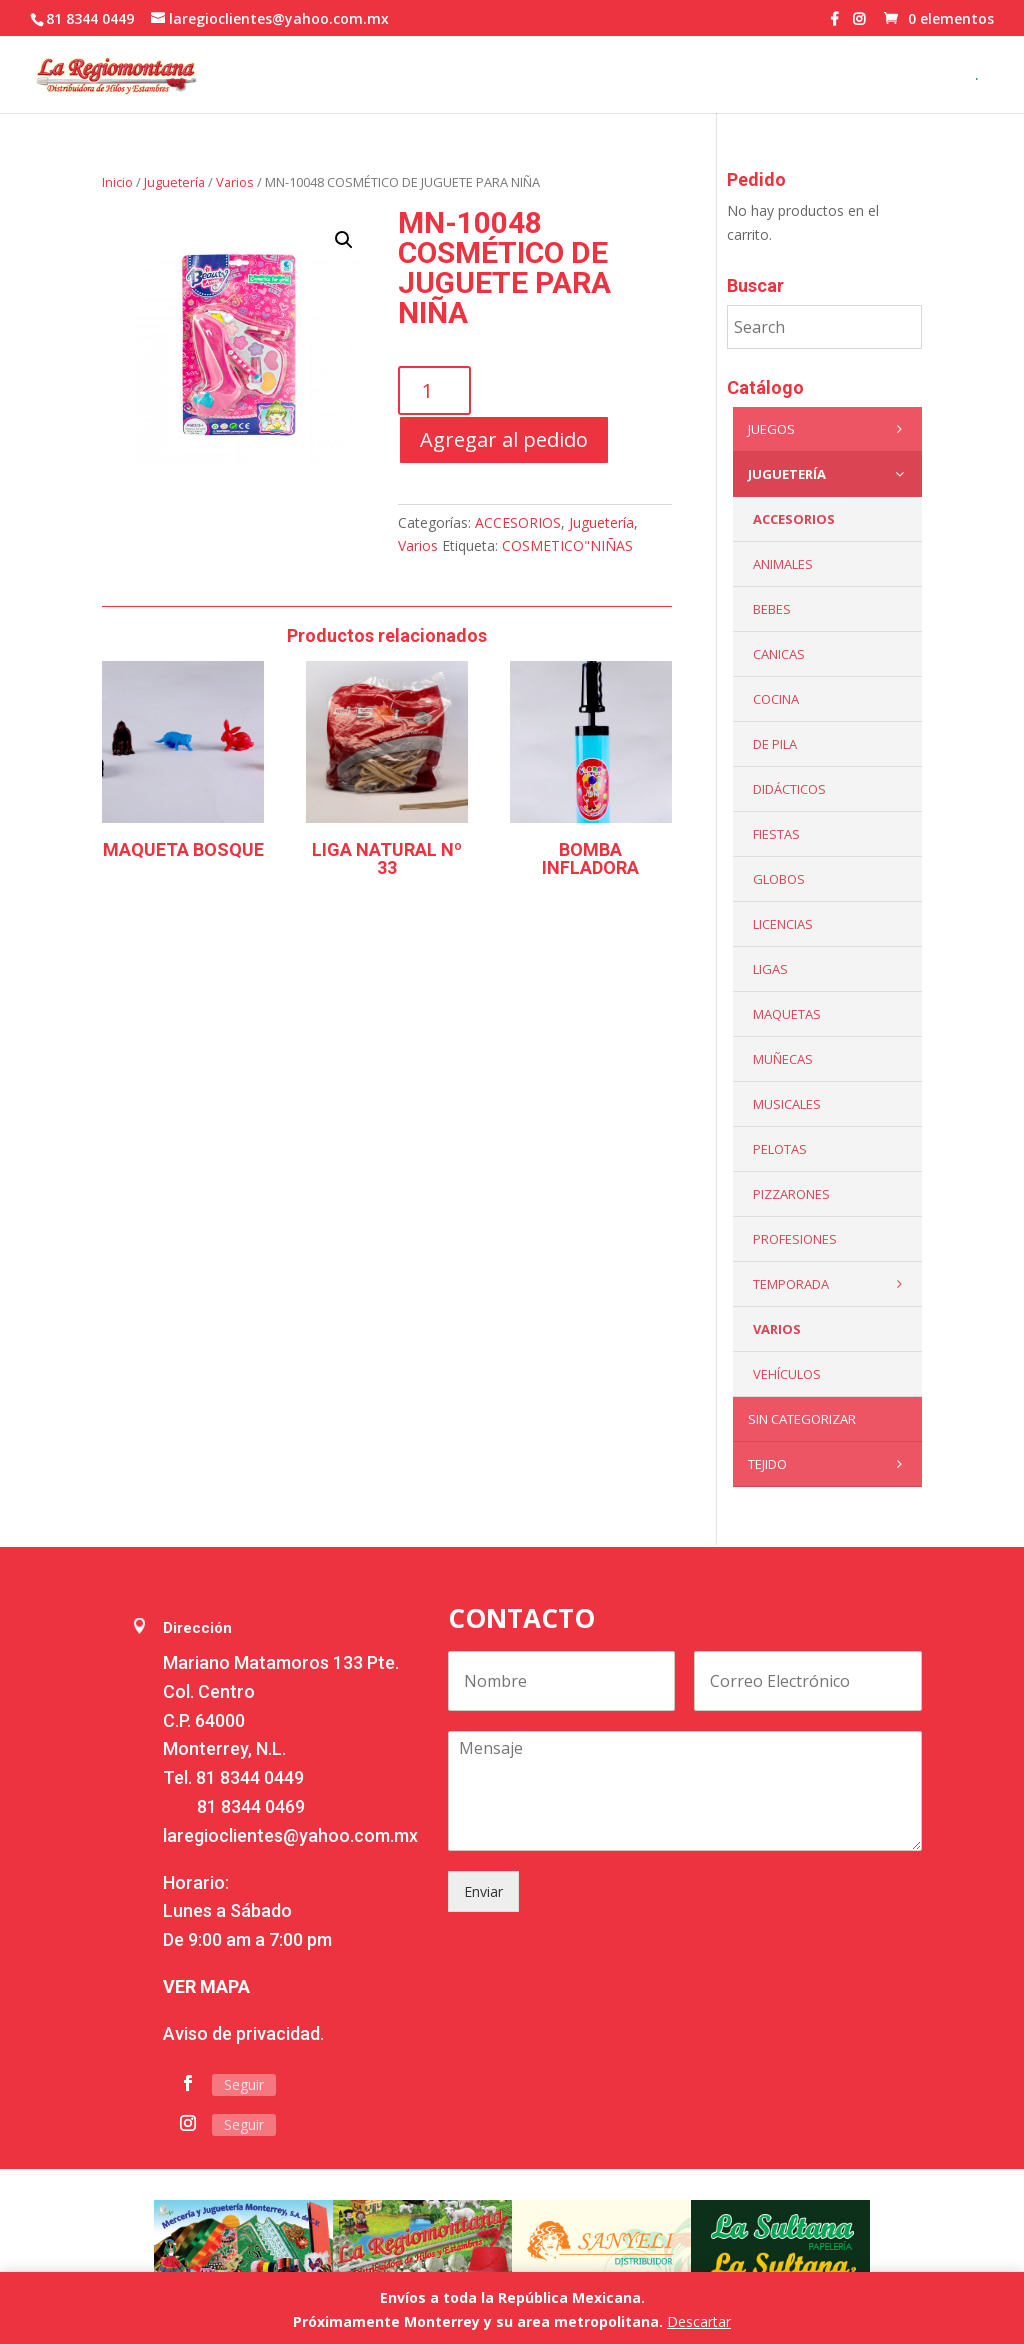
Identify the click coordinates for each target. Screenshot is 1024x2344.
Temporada (832, 1284)
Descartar (699, 2321)
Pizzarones (791, 1194)
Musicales (787, 1104)
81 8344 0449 (250, 1777)
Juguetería (174, 182)
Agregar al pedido (504, 439)
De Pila (775, 744)
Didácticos (789, 789)
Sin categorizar (802, 1419)
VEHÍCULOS (787, 1374)
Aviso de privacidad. (243, 2033)
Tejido (830, 1464)
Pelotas (780, 1149)
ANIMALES (783, 564)
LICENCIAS (783, 924)
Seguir (244, 2084)
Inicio (117, 182)
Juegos (830, 429)
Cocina (776, 699)
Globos (779, 879)
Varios (235, 182)
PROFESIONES (795, 1239)
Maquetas (787, 1014)
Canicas (779, 654)
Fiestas (776, 834)
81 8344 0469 (251, 1806)
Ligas (770, 969)
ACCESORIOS (518, 522)
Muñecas (783, 1059)
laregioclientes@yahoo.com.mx (290, 1835)
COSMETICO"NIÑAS (567, 545)
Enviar (483, 1891)
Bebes (772, 609)
